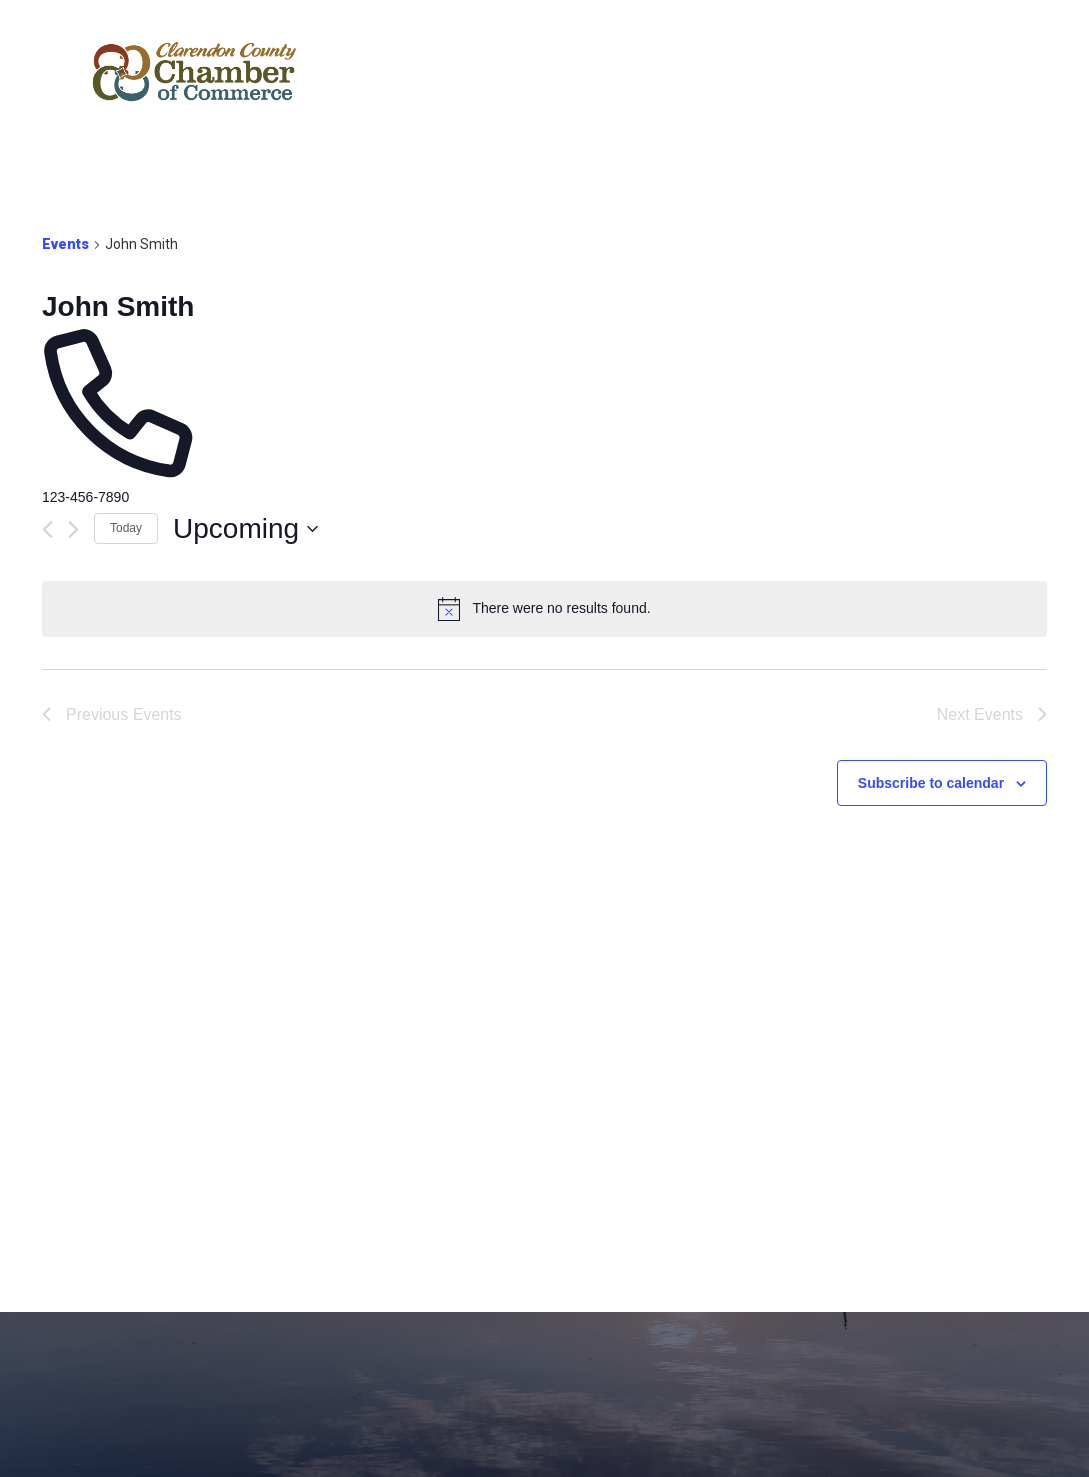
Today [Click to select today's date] (126, 528)
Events (65, 244)
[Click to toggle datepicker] (245, 529)
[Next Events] (73, 529)
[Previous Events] (47, 529)
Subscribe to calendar (931, 783)
